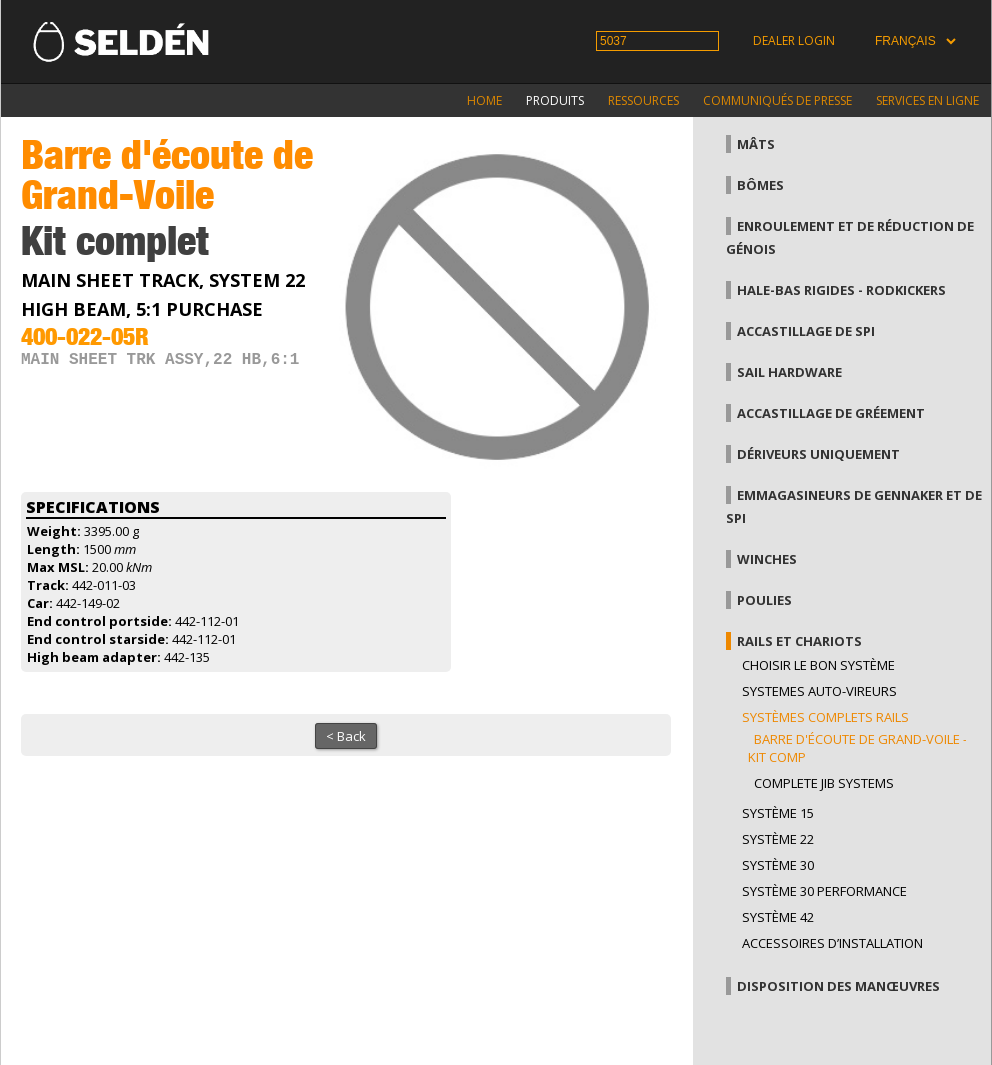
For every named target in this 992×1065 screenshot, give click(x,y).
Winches (767, 559)
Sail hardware (789, 372)
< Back (346, 736)
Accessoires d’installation (832, 943)
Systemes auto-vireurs (819, 691)
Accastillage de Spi (806, 331)
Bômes (760, 185)
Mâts (756, 144)
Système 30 (778, 865)
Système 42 (778, 917)
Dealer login (794, 40)
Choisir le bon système (818, 665)
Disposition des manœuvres (838, 986)
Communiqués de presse (777, 100)
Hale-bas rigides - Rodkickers (841, 290)
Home (484, 100)
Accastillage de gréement (831, 413)
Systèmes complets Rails (825, 717)
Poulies (764, 600)
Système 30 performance (824, 891)
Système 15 (778, 813)
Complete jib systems (824, 783)
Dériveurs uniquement (818, 454)
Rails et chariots (799, 641)
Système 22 (778, 839)
